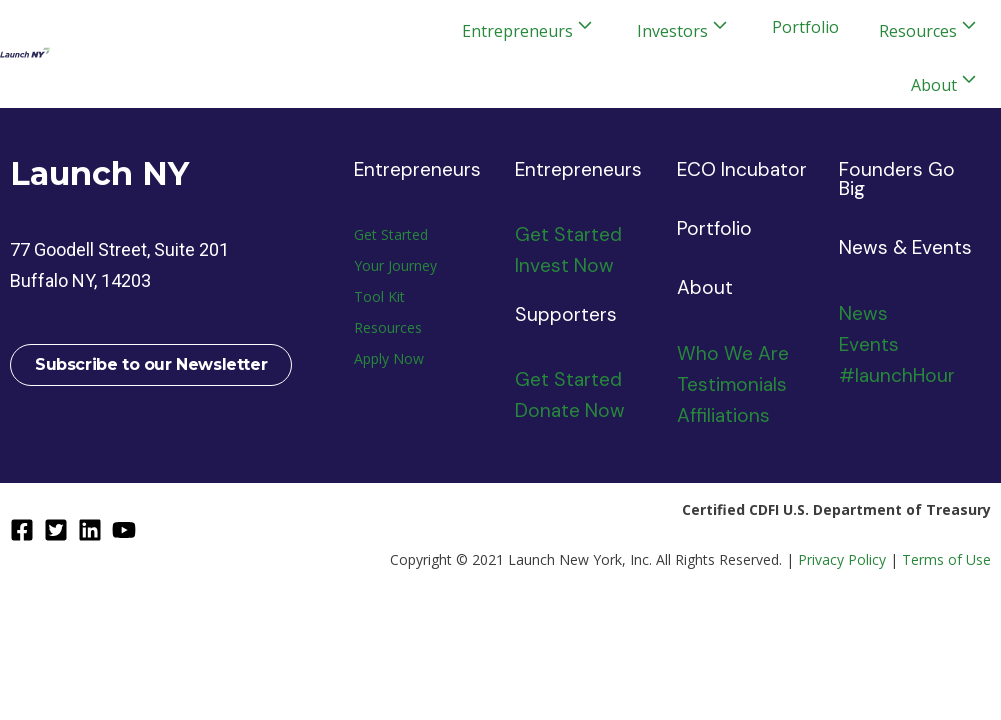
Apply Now (389, 358)
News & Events (905, 247)
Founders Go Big (897, 179)
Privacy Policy (842, 559)
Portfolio (805, 27)
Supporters (566, 314)
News (863, 313)
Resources (388, 327)
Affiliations (723, 415)
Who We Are (733, 353)
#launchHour (897, 375)
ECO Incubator (742, 169)
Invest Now (564, 265)
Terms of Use (946, 559)
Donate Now (570, 410)
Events (869, 344)
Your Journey (395, 265)
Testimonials (732, 384)
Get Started (391, 234)
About (705, 287)
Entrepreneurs (417, 169)
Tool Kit (379, 296)
